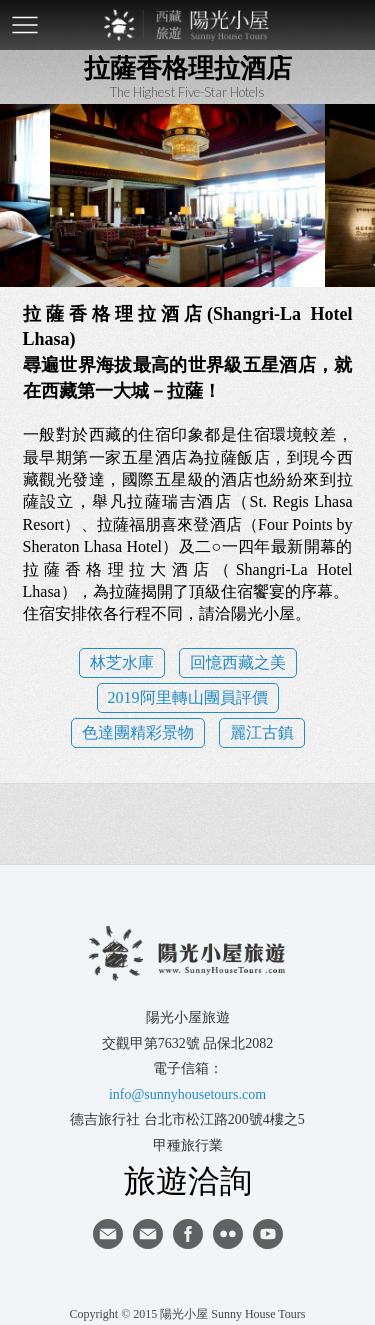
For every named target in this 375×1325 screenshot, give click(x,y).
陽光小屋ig (148, 1234)
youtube (268, 1234)
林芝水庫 (122, 662)
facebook (188, 1234)
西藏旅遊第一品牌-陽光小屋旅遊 (188, 25)
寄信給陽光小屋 (108, 1234)
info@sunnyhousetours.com (187, 1094)
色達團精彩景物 (138, 732)
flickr (228, 1234)
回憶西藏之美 (238, 662)
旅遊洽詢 (188, 1180)
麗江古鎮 (262, 732)
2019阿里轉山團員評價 (188, 697)
